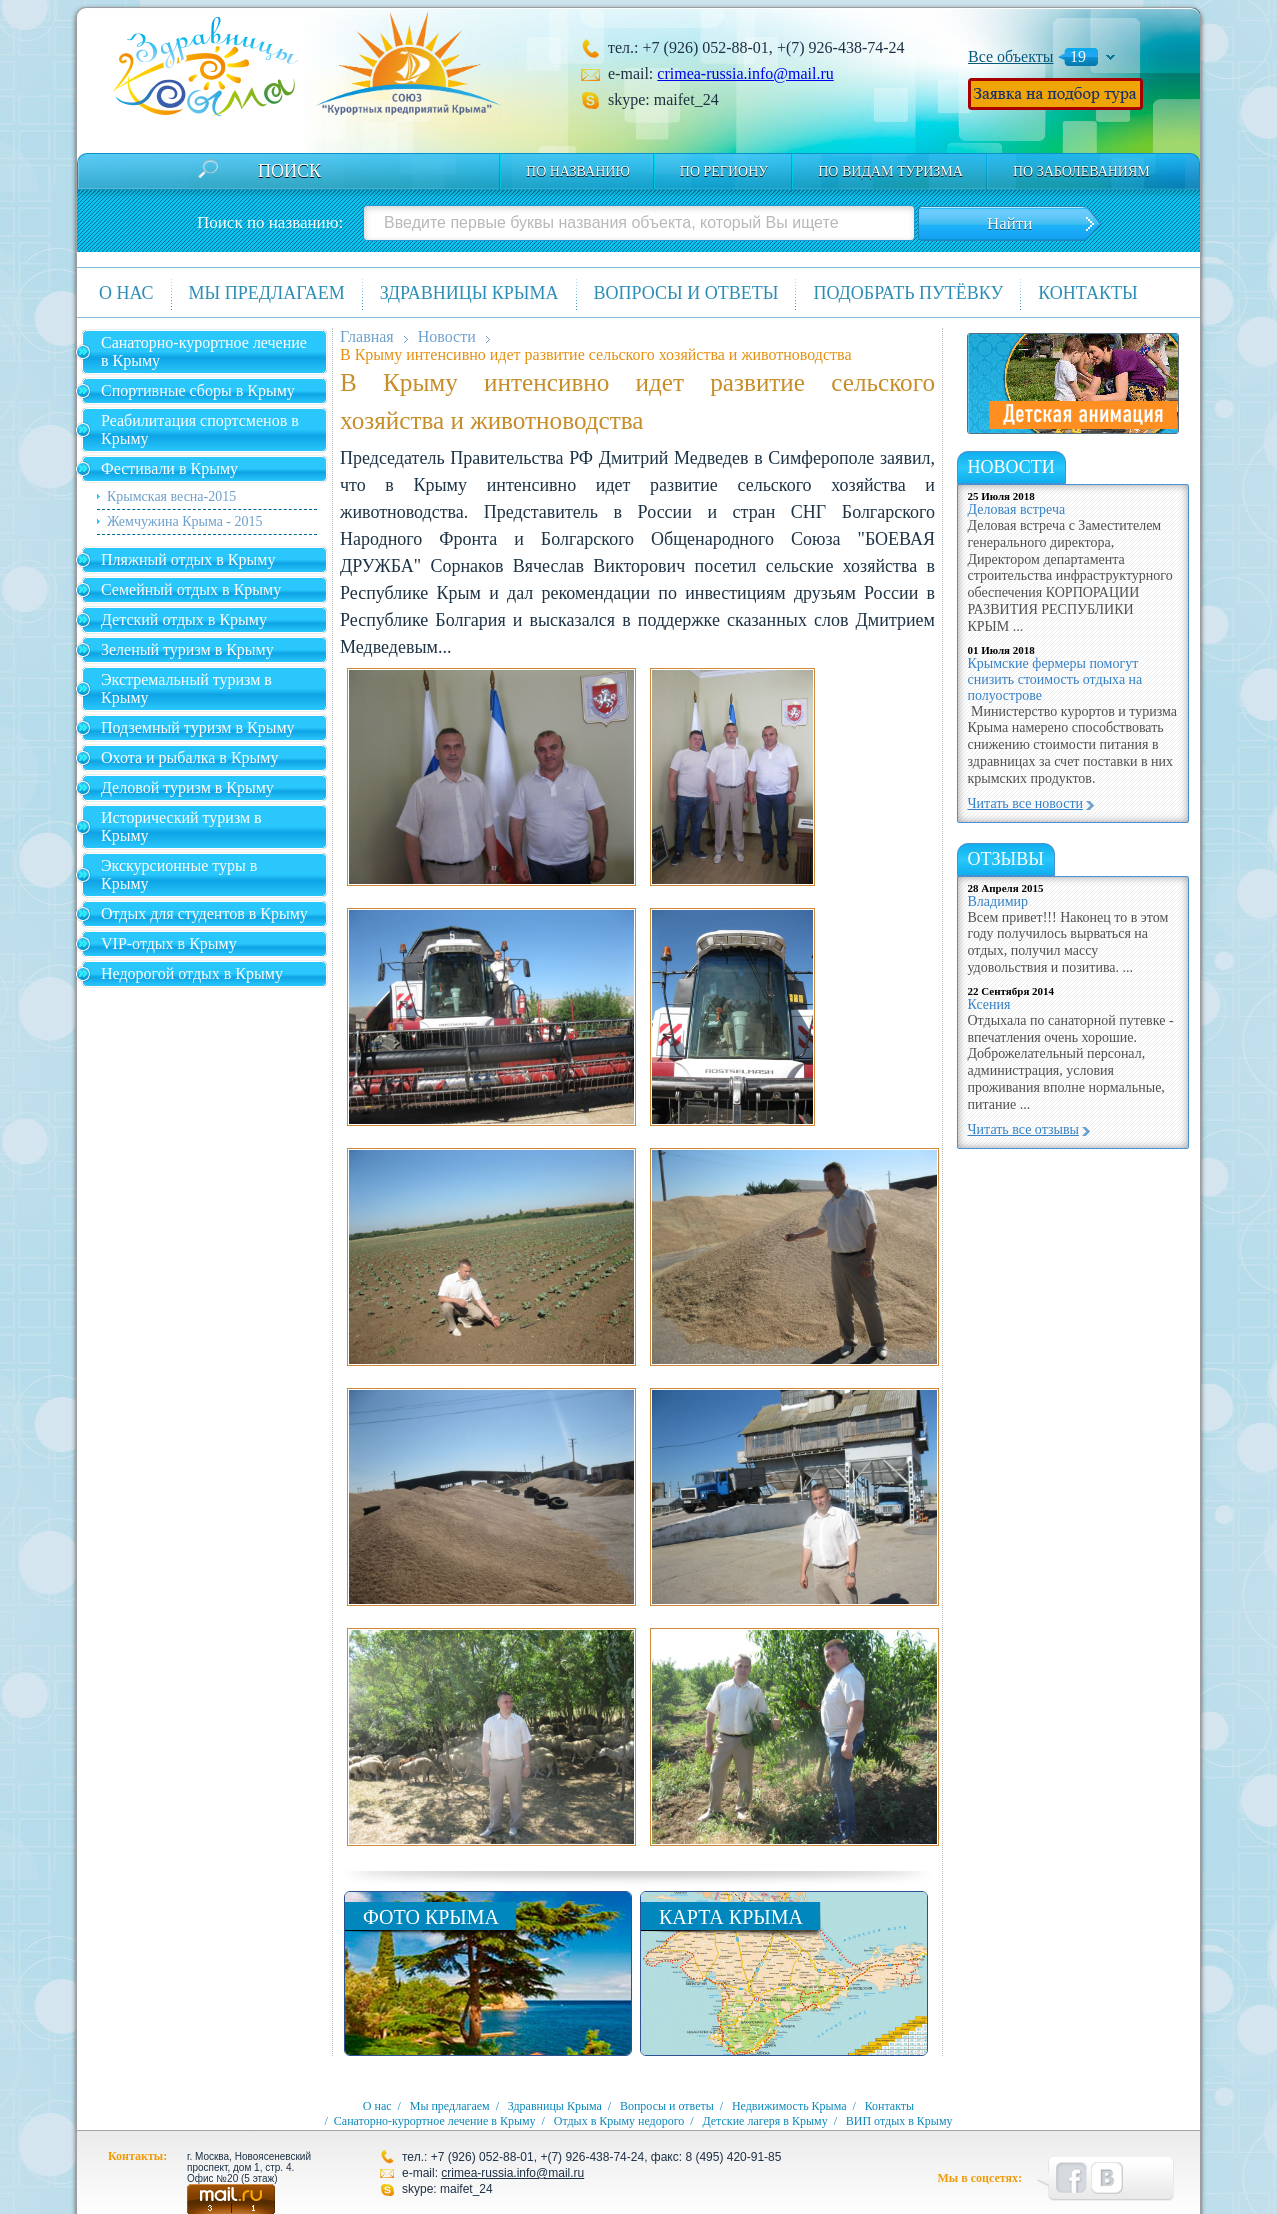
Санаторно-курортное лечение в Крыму (204, 351)
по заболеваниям (1081, 171)
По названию (578, 171)
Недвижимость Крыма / (797, 2106)
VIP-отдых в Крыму (169, 943)
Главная (367, 336)
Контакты (1087, 293)
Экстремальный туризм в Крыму (186, 688)
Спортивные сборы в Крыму (198, 390)
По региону (724, 171)
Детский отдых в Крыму (184, 619)
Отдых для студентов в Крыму (204, 913)
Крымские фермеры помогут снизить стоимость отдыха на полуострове (1055, 679)
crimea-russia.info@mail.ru (745, 73)
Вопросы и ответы (686, 293)
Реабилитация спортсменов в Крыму (200, 429)
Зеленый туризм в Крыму (187, 649)
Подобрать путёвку (908, 293)
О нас (126, 293)
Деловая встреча (1017, 509)
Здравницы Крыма (469, 293)
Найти (1009, 223)
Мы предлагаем (267, 293)
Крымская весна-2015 (171, 496)
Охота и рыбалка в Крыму (189, 757)
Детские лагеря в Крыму (764, 2121)
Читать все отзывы (1023, 1129)
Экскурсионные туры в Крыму (179, 874)
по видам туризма (890, 171)
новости (1011, 467)
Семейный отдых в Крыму (191, 589)
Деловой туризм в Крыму (187, 787)
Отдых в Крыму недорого (619, 2121)
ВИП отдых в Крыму (899, 2121)
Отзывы (1006, 859)
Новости (447, 336)
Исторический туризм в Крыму (181, 826)
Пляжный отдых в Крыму (188, 559)
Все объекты (1011, 56)
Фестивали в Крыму (169, 468)
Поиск (289, 171)
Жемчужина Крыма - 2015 (185, 521)
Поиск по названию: (270, 222)
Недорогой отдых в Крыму (192, 973)
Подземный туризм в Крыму (198, 727)
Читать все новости (1026, 803)
